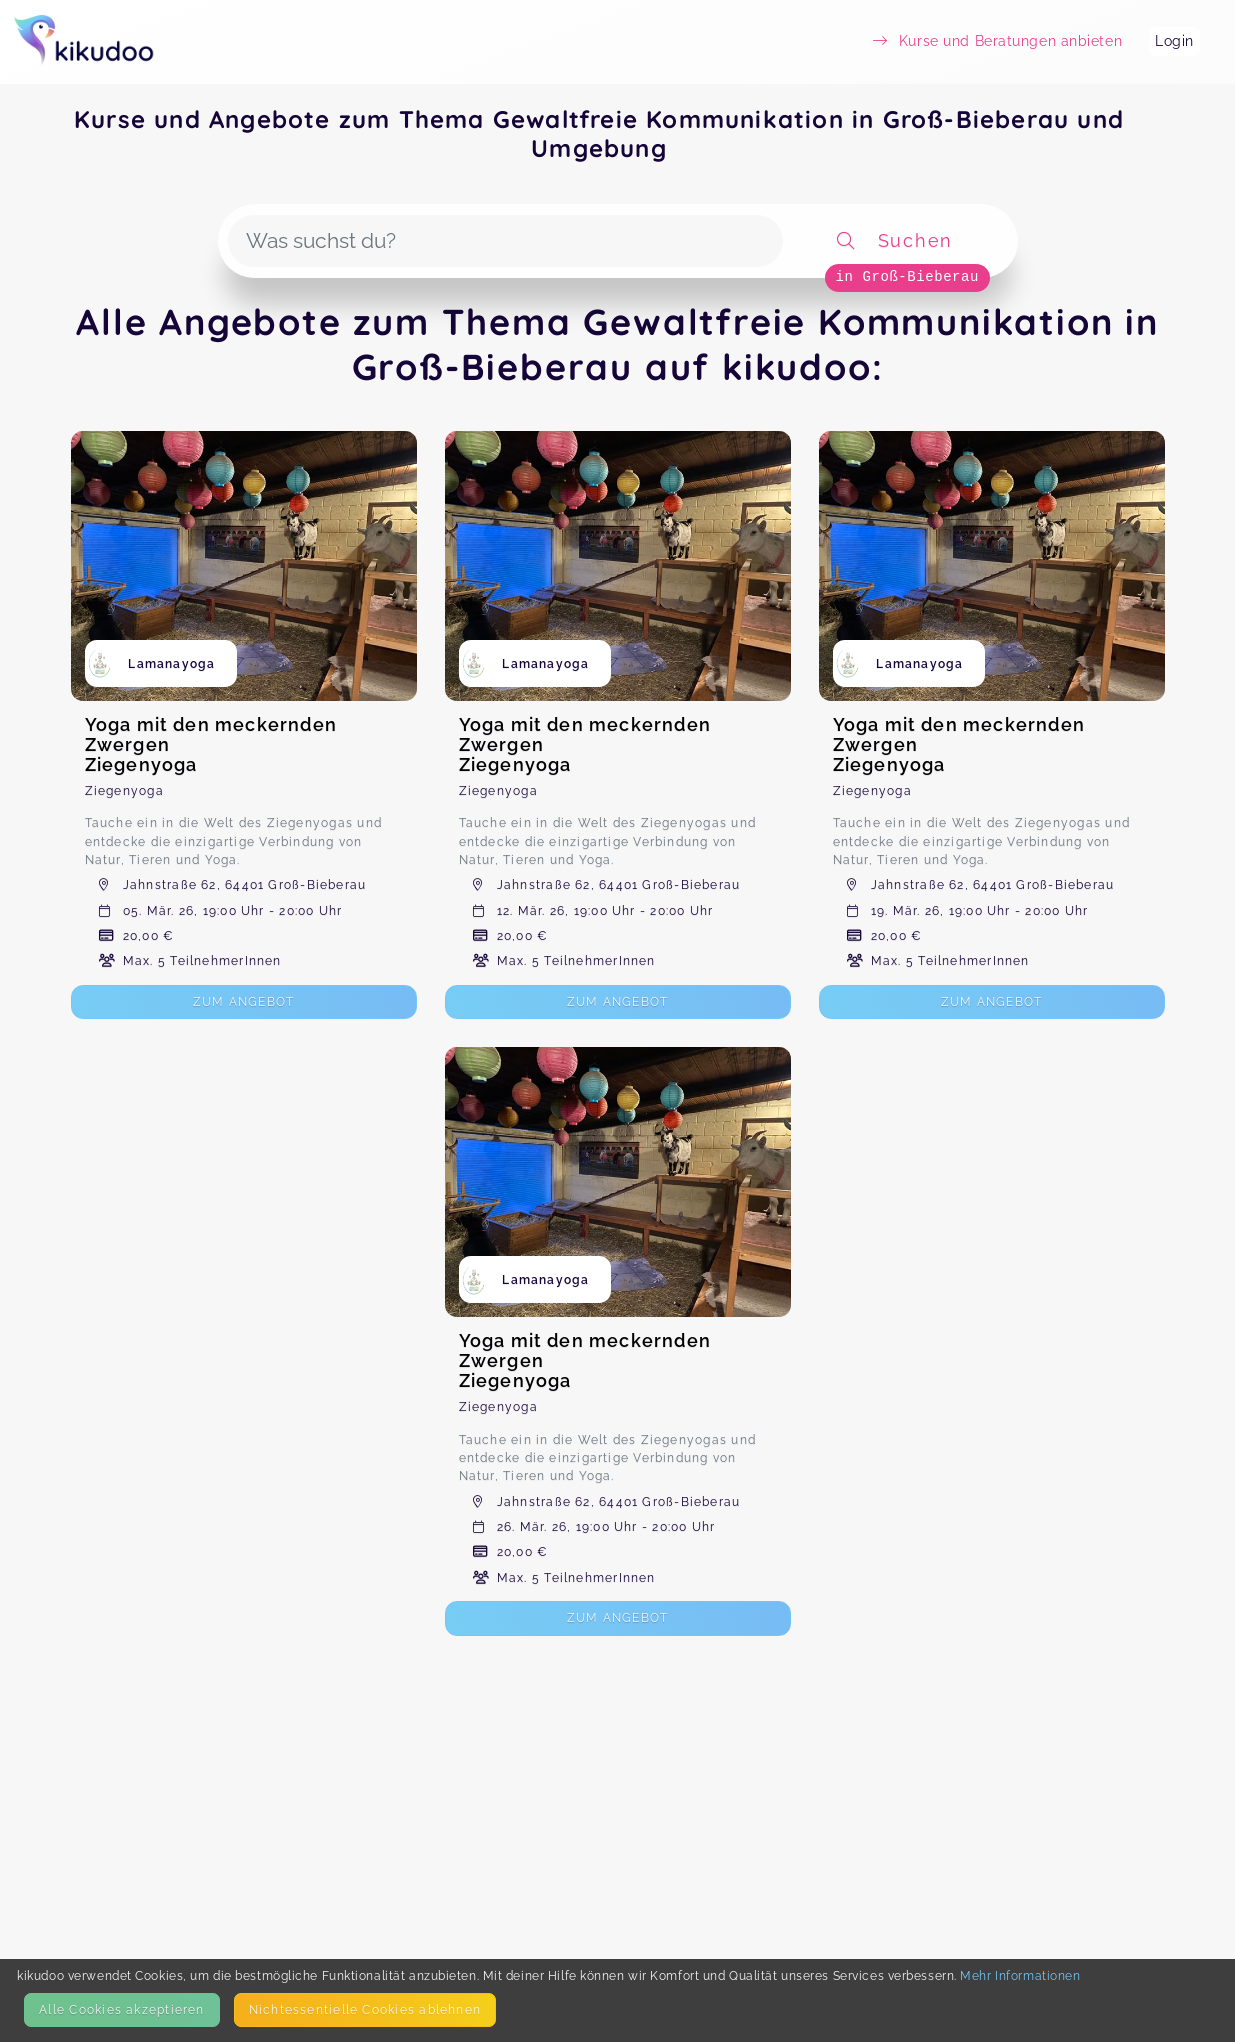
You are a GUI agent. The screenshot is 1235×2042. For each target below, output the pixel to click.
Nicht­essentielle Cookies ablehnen (365, 2009)
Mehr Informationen (1020, 1975)
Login (1174, 41)
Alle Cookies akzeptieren (121, 2009)
